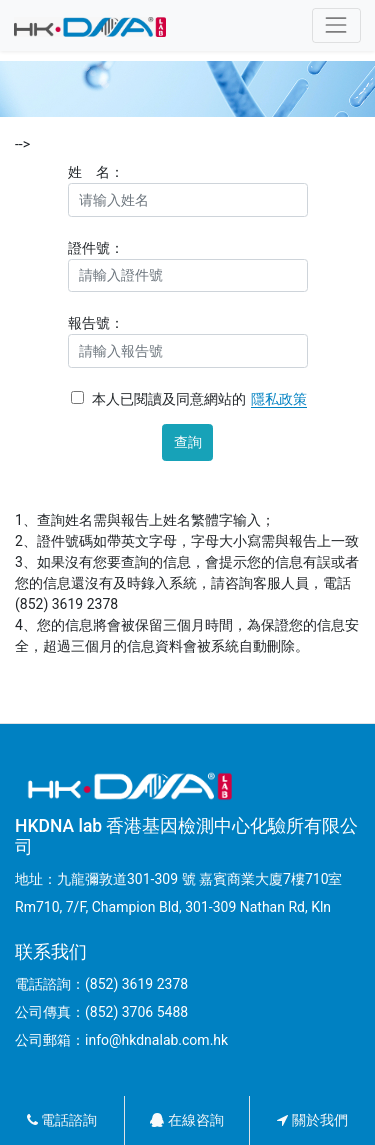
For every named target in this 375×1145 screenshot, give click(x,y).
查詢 (188, 442)
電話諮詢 (62, 1120)
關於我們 (312, 1120)
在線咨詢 (186, 1120)
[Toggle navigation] (336, 25)
